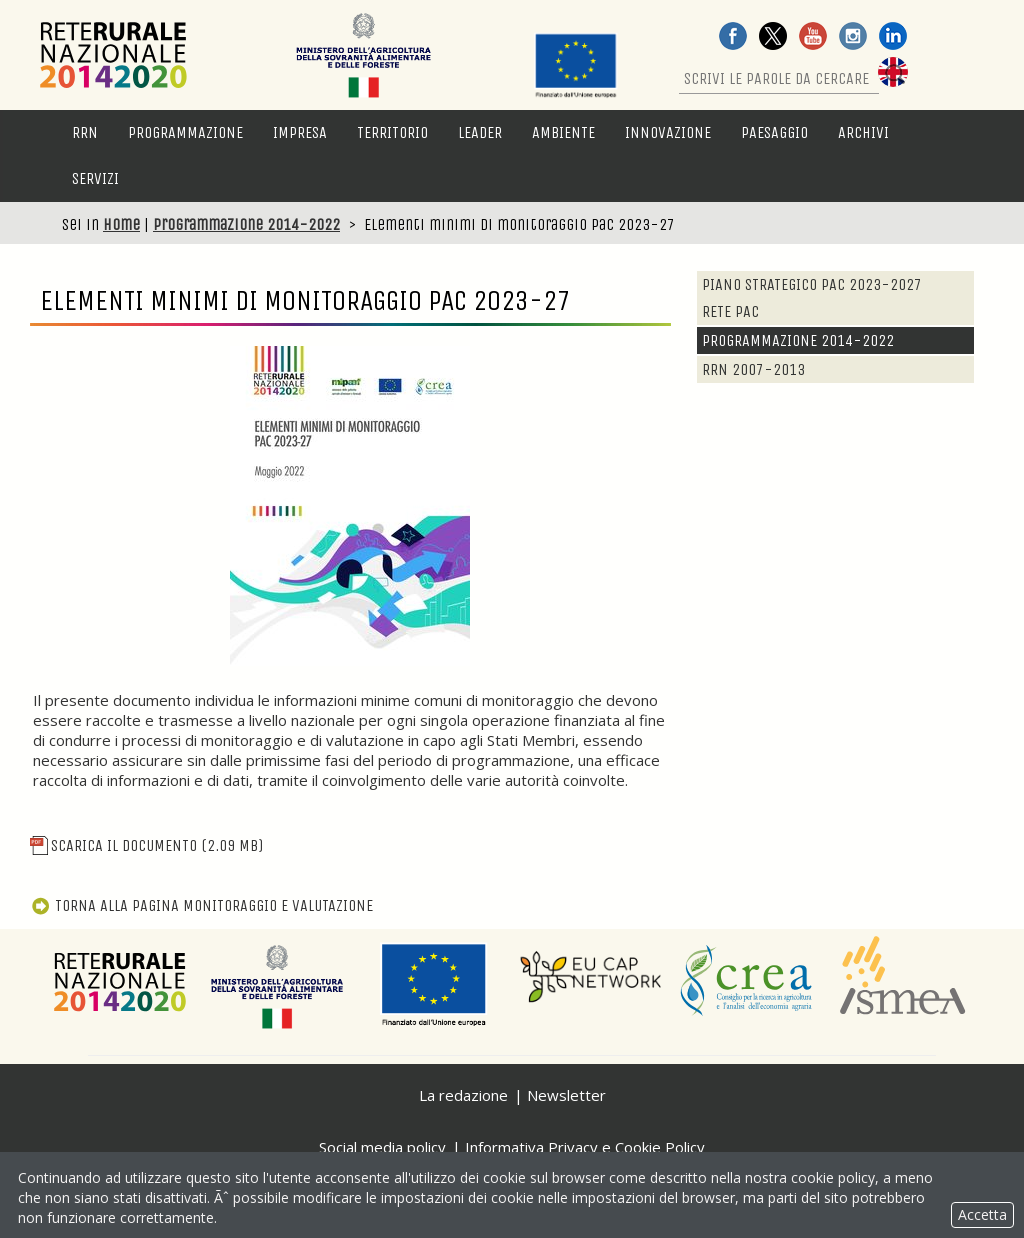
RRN (85, 132)
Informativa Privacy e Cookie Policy (585, 1147)
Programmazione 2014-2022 (246, 224)
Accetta (982, 1214)
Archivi (863, 132)
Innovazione (668, 132)
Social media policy (382, 1147)
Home (121, 224)
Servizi (95, 178)
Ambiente (563, 132)
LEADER (480, 132)
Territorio (392, 132)
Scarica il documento (146, 845)
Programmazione (185, 132)
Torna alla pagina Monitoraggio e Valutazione (201, 905)
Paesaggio (774, 132)
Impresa (300, 132)
